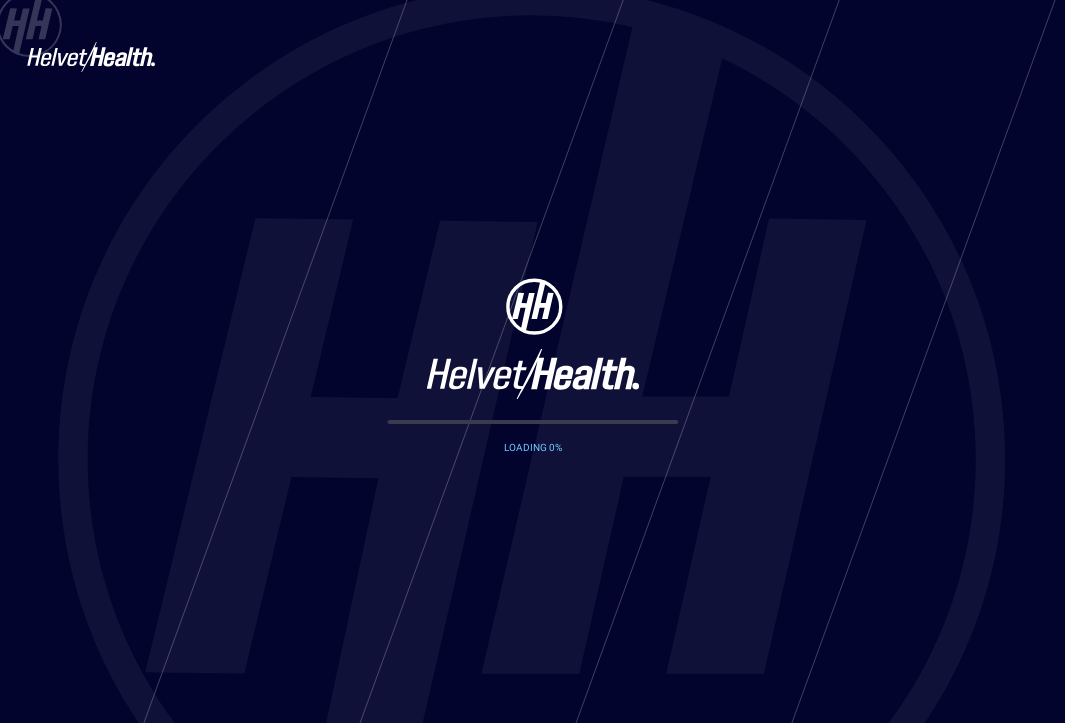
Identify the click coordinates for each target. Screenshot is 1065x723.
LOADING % (533, 447)
